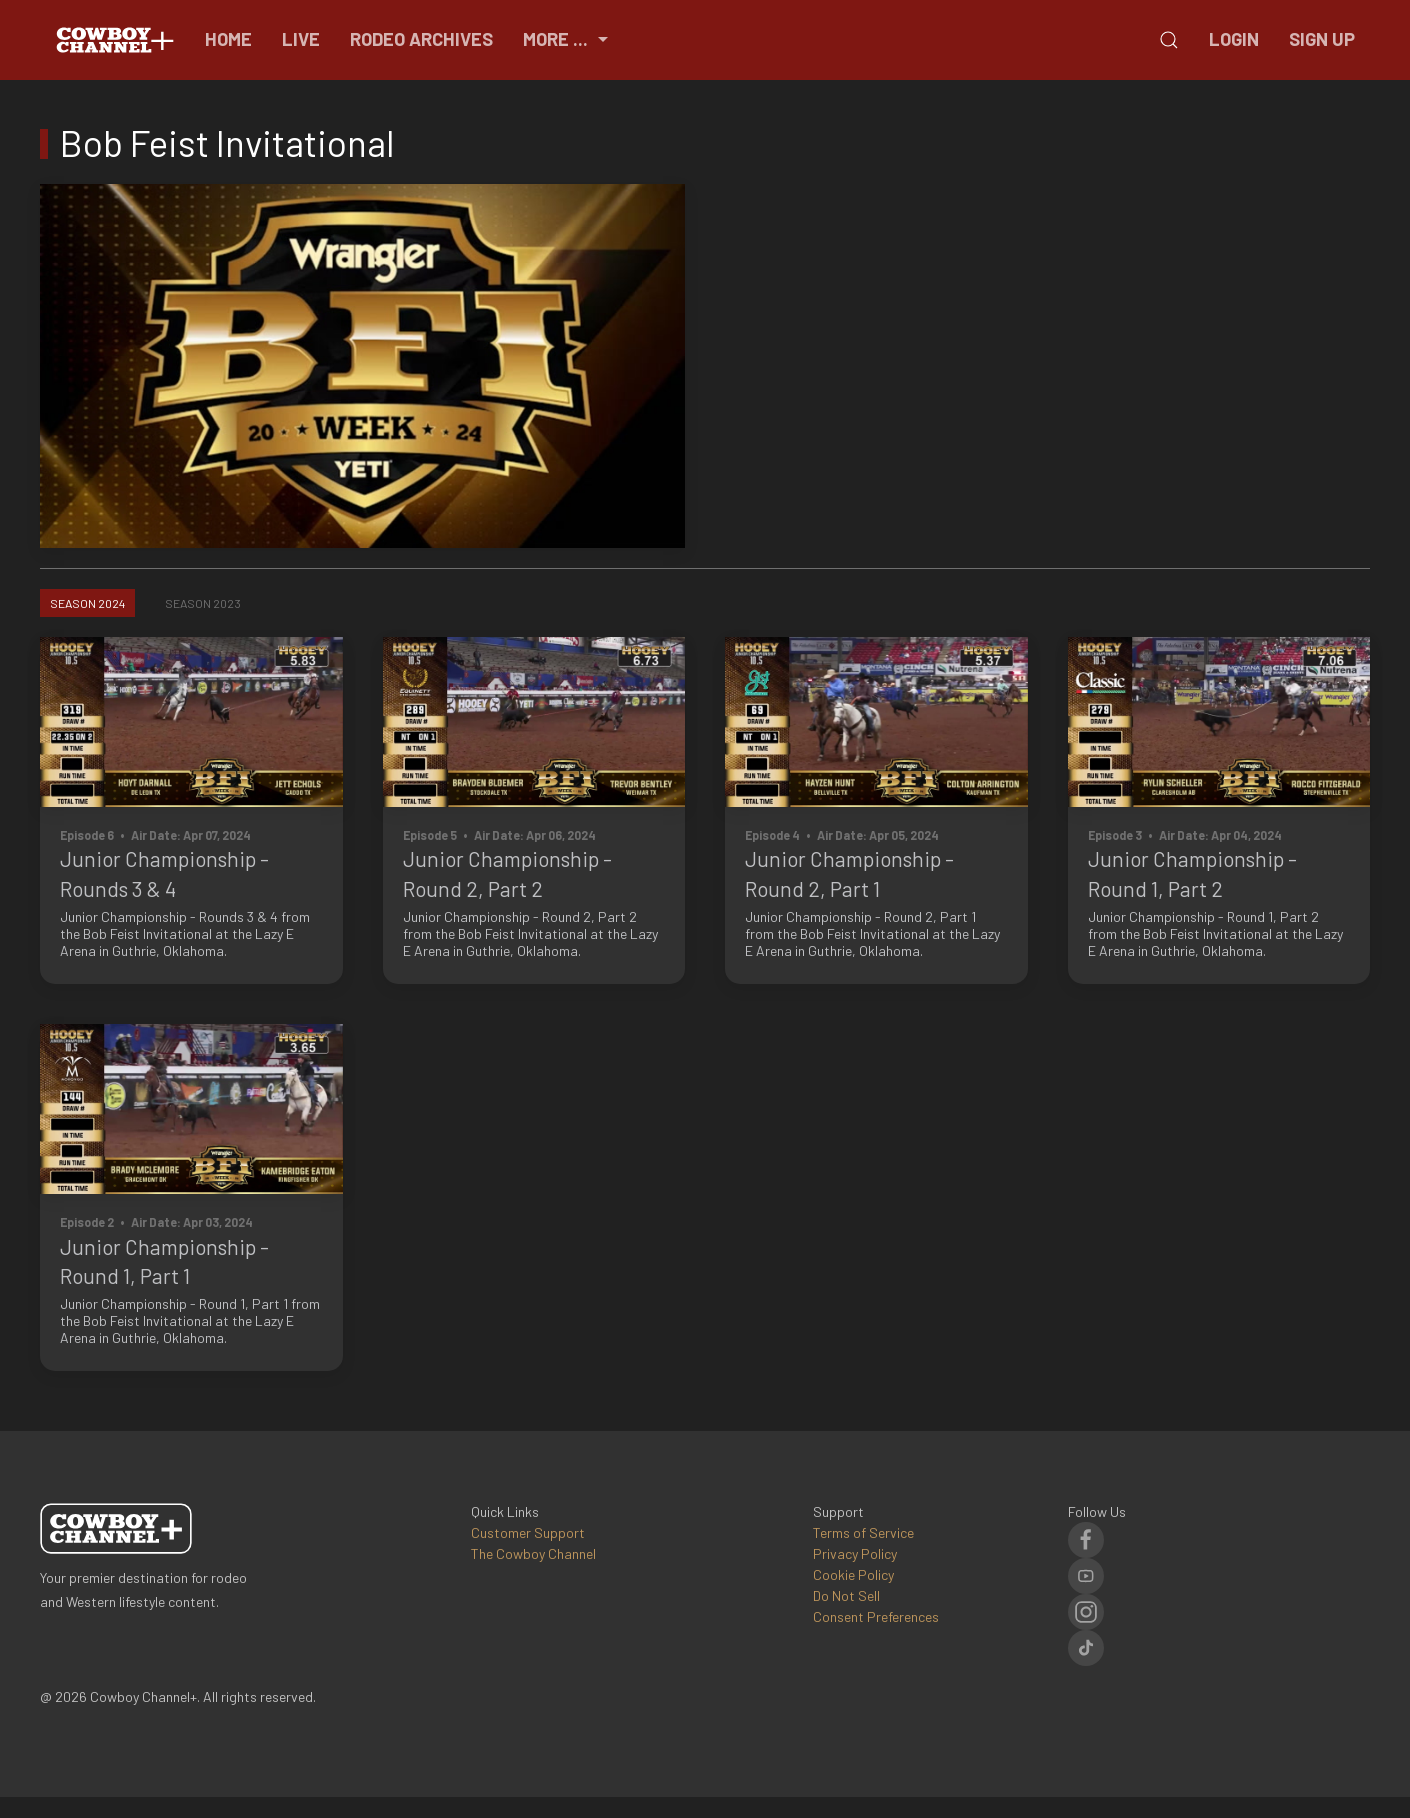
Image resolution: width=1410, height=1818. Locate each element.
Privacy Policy (855, 1553)
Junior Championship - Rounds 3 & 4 (164, 873)
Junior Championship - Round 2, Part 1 (849, 873)
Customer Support (528, 1532)
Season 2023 (203, 603)
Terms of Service (863, 1532)
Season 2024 (87, 603)
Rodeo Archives (421, 39)
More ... (568, 39)
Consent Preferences (876, 1616)
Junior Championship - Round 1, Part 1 (164, 1261)
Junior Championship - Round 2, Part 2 (507, 873)
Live (301, 39)
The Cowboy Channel (533, 1553)
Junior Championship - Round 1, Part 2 (1192, 873)
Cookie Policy (853, 1574)
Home (228, 39)
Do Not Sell (846, 1595)
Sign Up (1322, 39)
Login (1234, 39)
